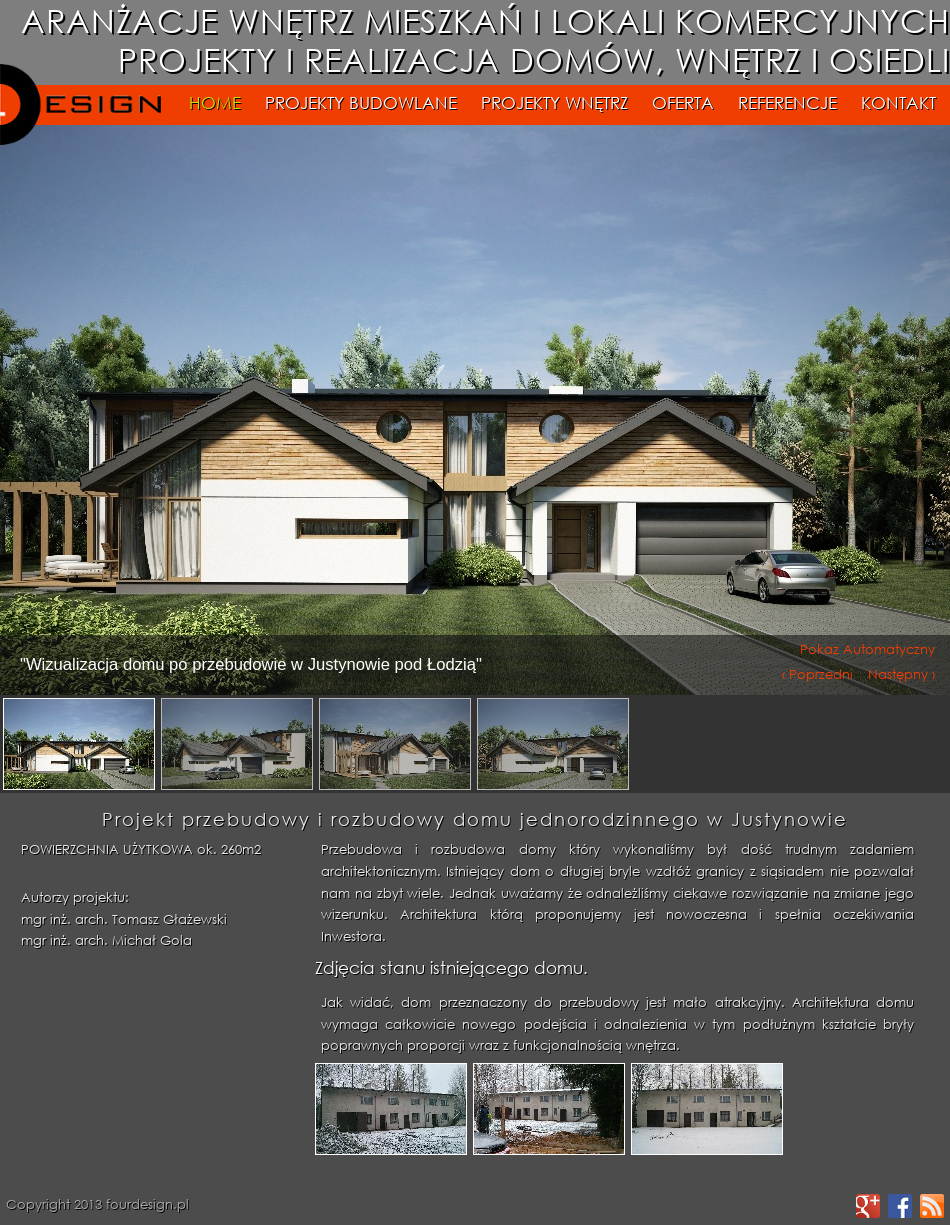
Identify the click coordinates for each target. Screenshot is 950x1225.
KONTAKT (898, 102)
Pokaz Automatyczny (867, 647)
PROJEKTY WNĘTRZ (554, 102)
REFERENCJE (787, 102)
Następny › (901, 672)
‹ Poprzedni (817, 672)
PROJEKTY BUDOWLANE (361, 102)
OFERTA (685, 102)
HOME (215, 102)
